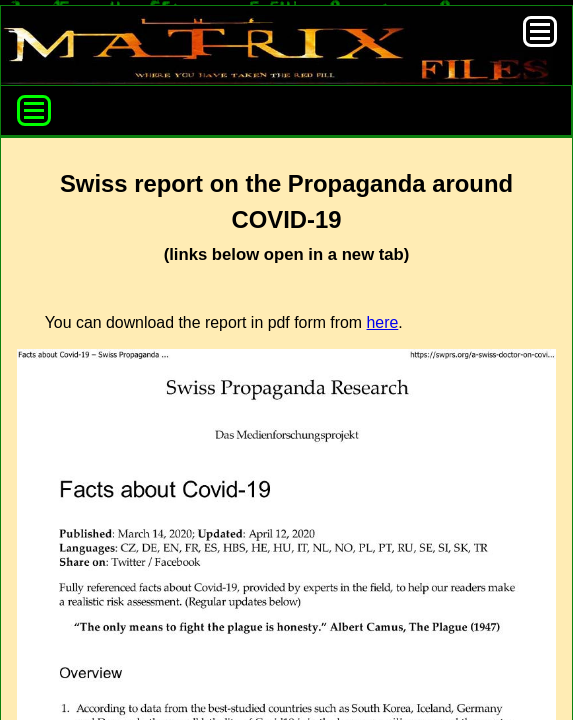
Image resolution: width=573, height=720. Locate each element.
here (383, 322)
